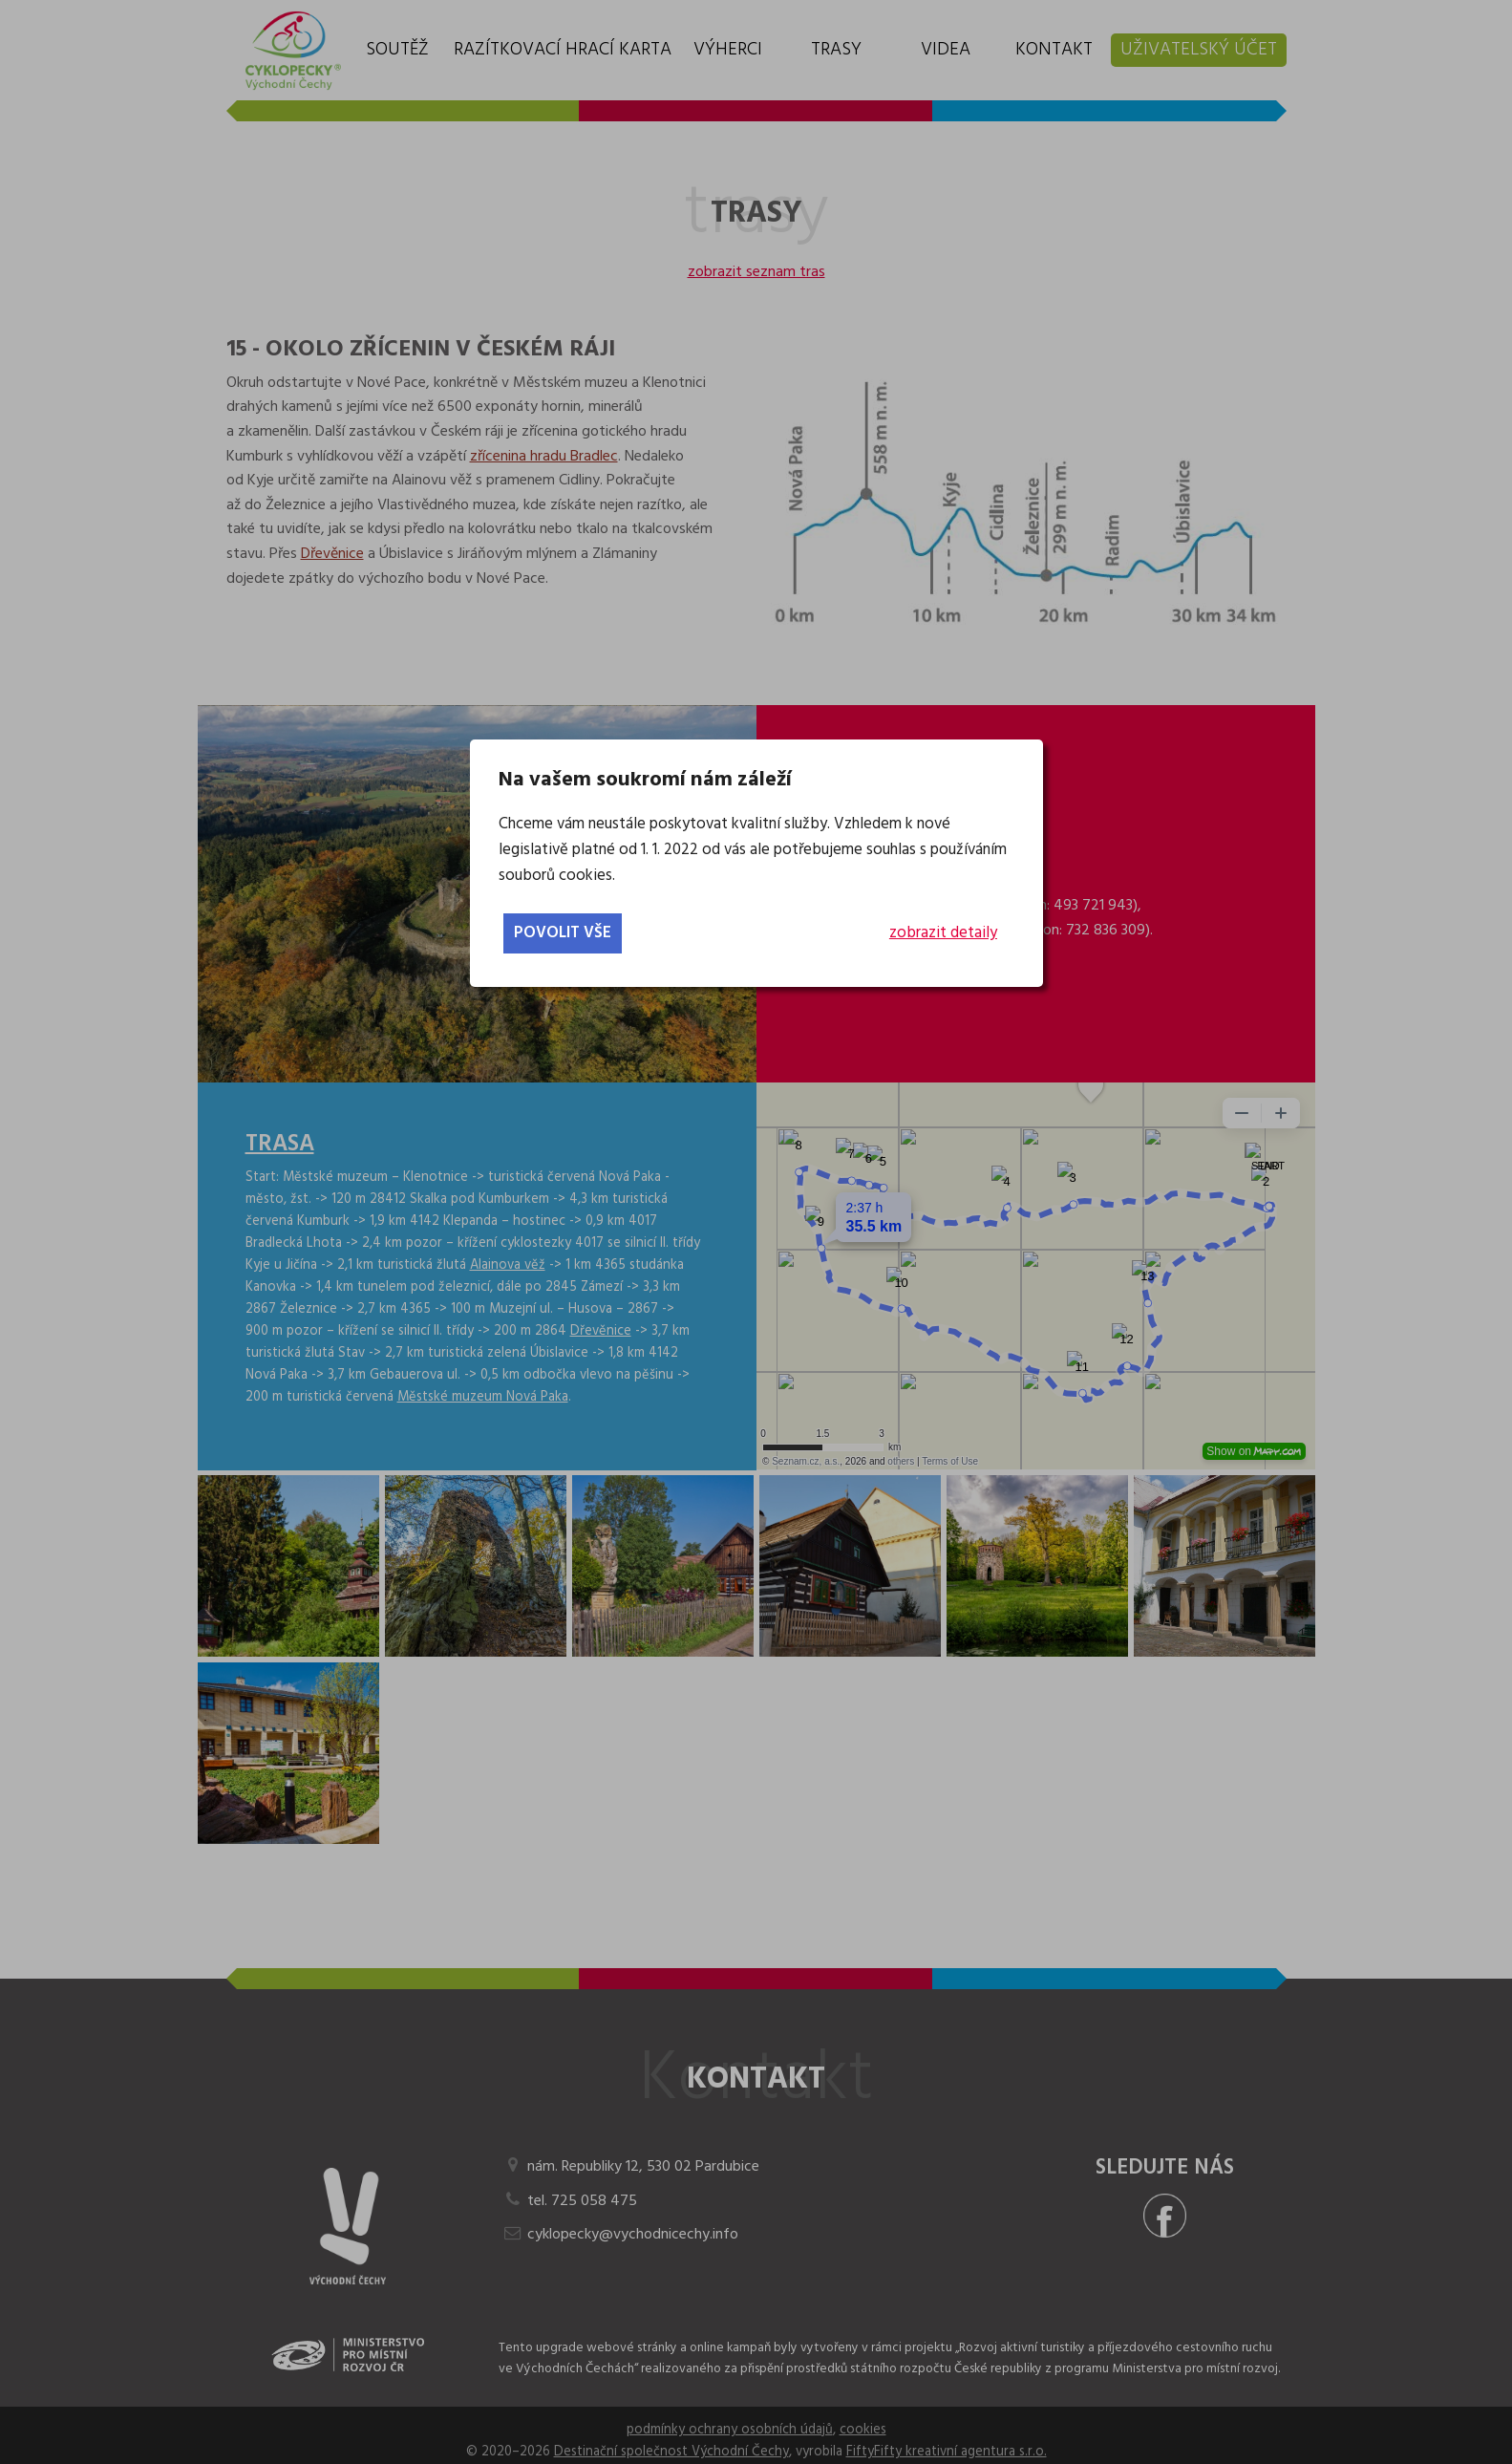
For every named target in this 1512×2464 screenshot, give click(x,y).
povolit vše (562, 933)
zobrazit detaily (943, 933)
